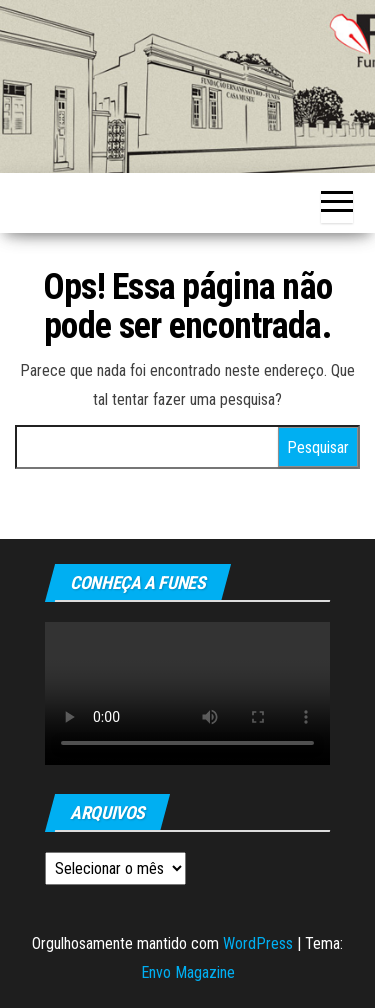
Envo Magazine (188, 972)
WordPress (258, 943)
